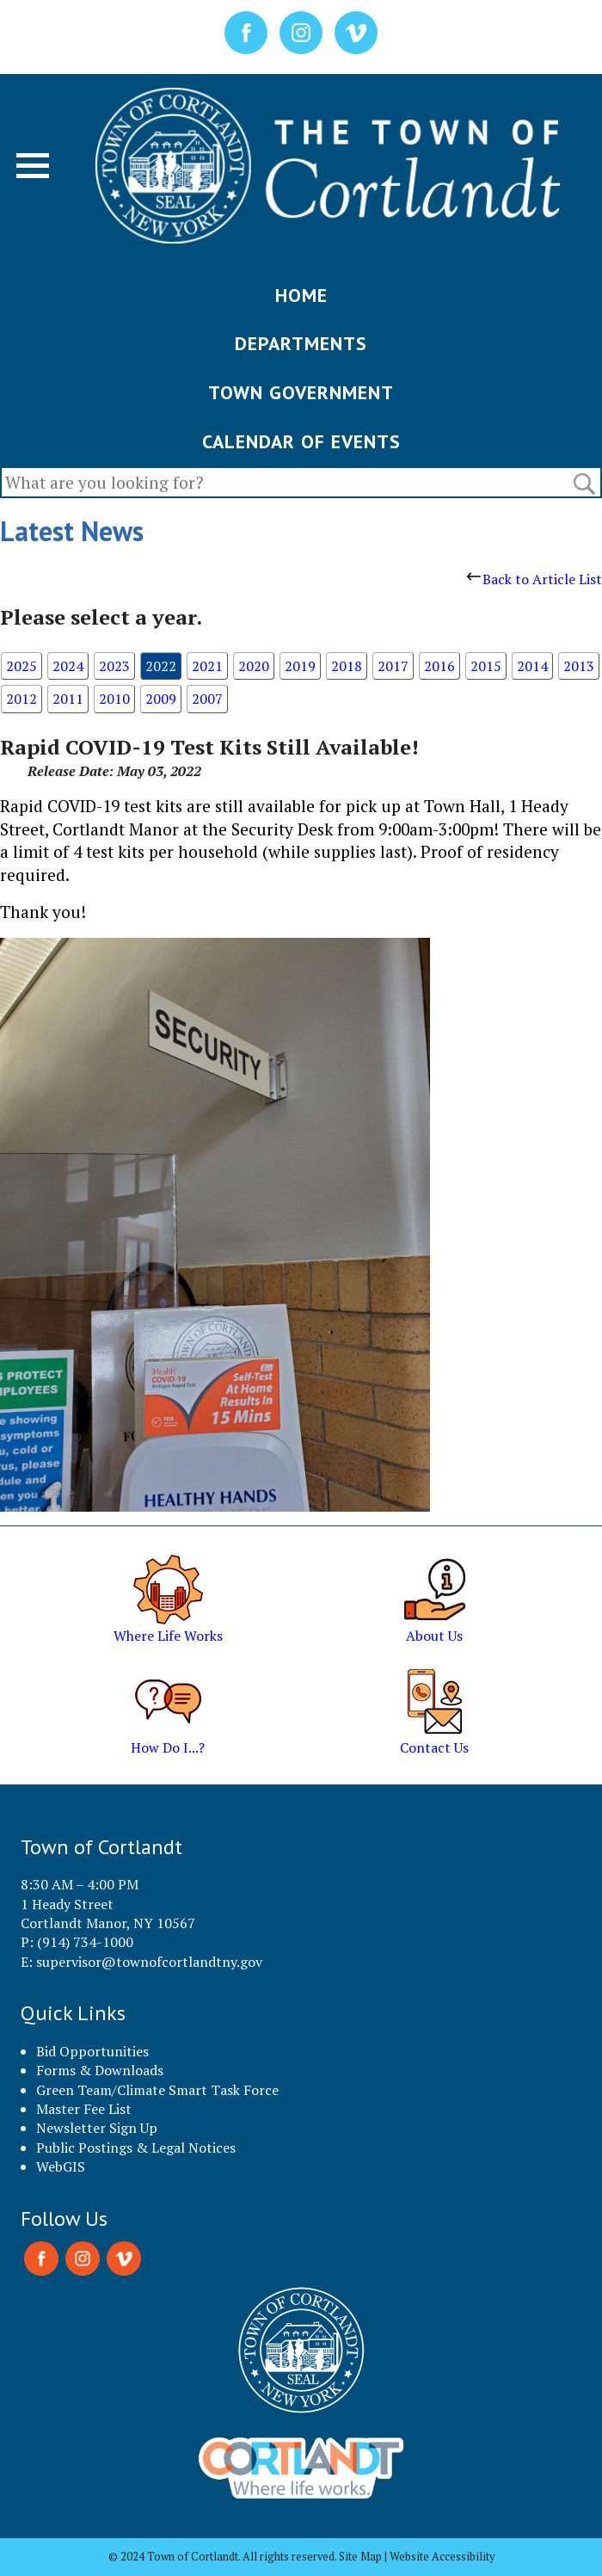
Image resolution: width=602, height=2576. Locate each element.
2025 (21, 665)
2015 (485, 665)
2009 (160, 698)
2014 (532, 665)
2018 (346, 665)
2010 (114, 698)
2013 (578, 665)
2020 (253, 665)
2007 (207, 698)
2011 (67, 698)
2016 (439, 665)
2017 (393, 665)
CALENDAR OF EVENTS (301, 441)
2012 (21, 698)
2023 (114, 665)
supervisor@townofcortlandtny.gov (149, 1961)
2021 (207, 665)
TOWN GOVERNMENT (301, 392)
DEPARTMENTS (301, 343)
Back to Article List (534, 579)
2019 (300, 665)
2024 (67, 665)
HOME (301, 295)
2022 (160, 665)
